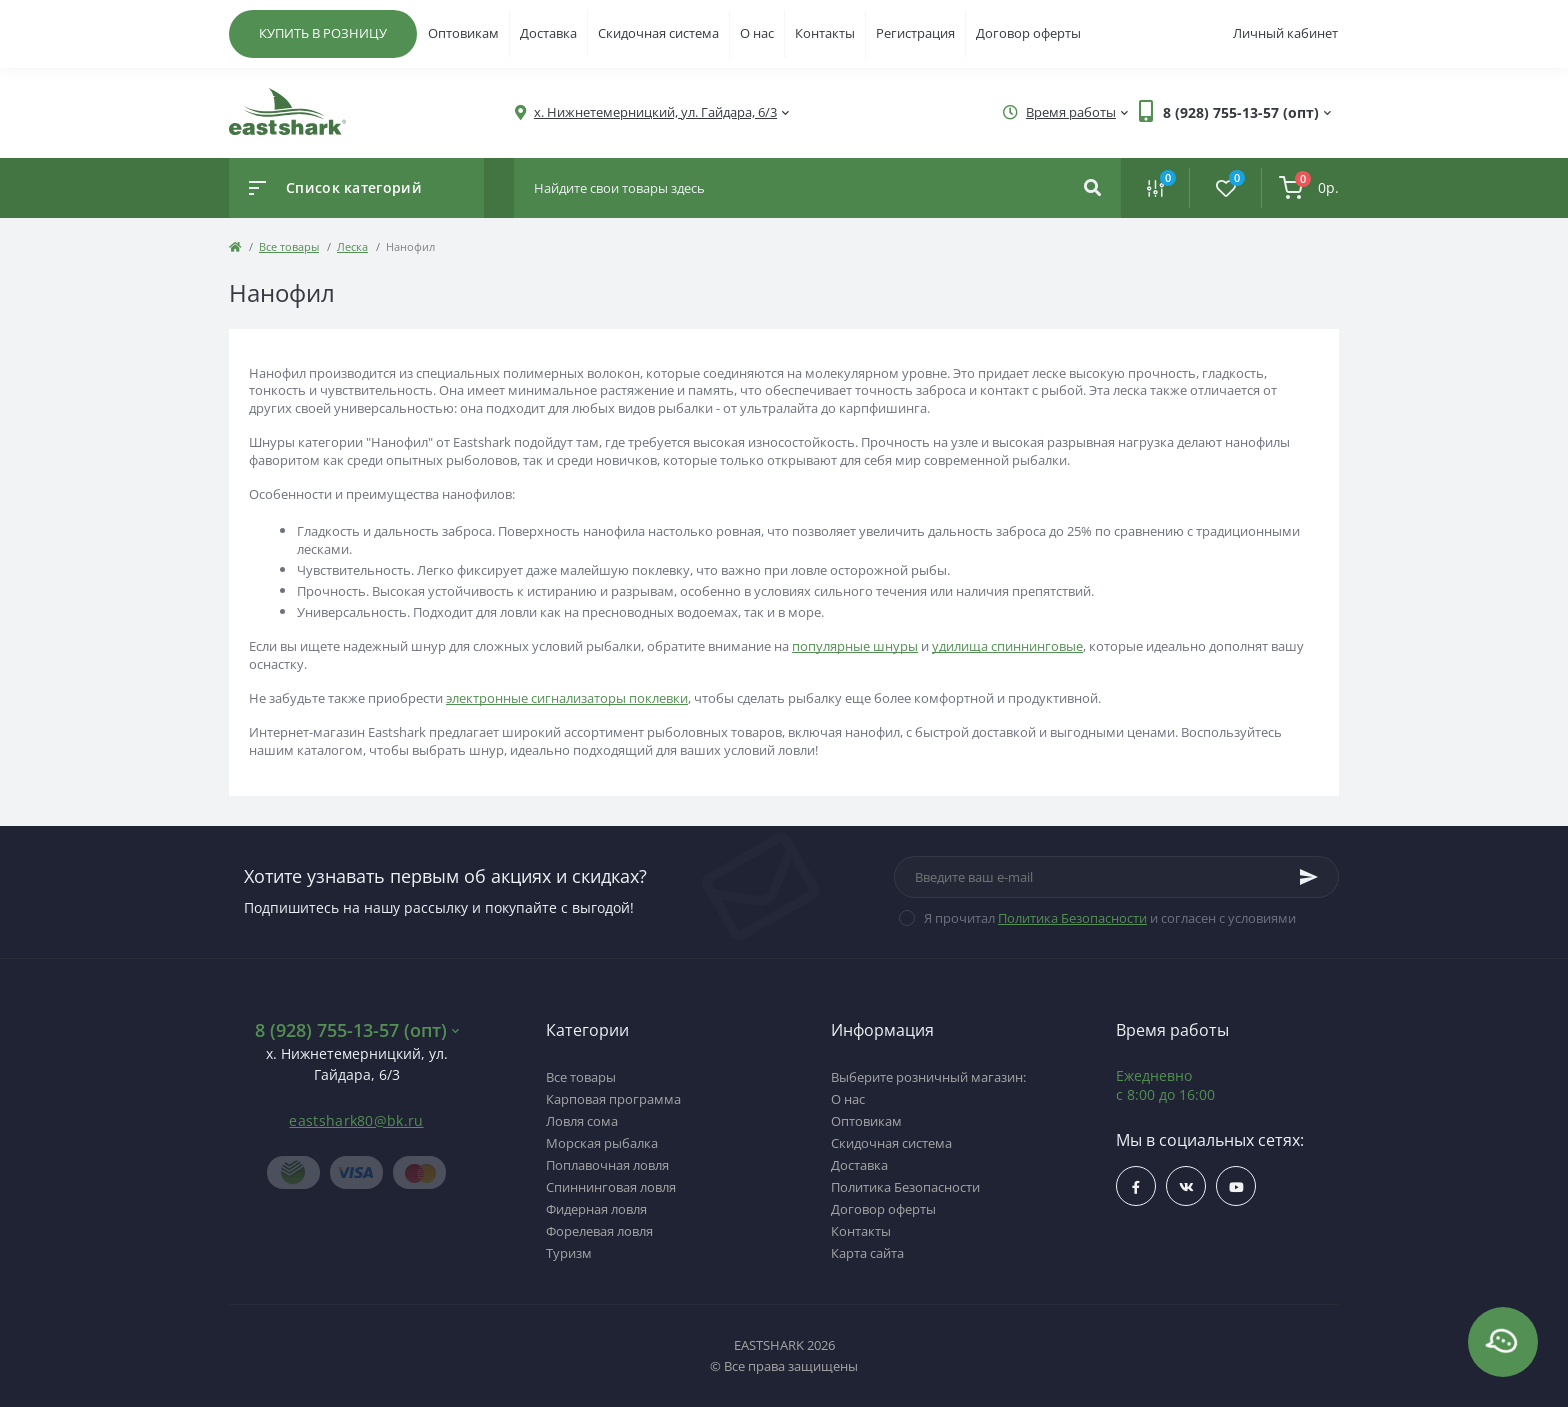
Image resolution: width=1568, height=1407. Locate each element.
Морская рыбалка (602, 1143)
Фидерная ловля (596, 1209)
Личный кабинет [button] (1285, 33)
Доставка (548, 33)
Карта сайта (867, 1253)
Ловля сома (582, 1121)
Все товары (289, 246)
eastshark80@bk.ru (356, 1120)
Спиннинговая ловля (611, 1187)
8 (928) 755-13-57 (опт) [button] (357, 1030)
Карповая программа (613, 1099)
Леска (352, 246)
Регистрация (915, 33)
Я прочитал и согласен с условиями (1110, 918)
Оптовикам (463, 33)
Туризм (569, 1253)
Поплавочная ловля (607, 1165)
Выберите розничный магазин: (928, 1077)
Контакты (825, 33)
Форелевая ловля (599, 1231)
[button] (655, 112)
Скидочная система (658, 33)
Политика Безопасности (1072, 918)
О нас (757, 33)
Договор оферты (1028, 33)
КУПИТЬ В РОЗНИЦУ (323, 33)
